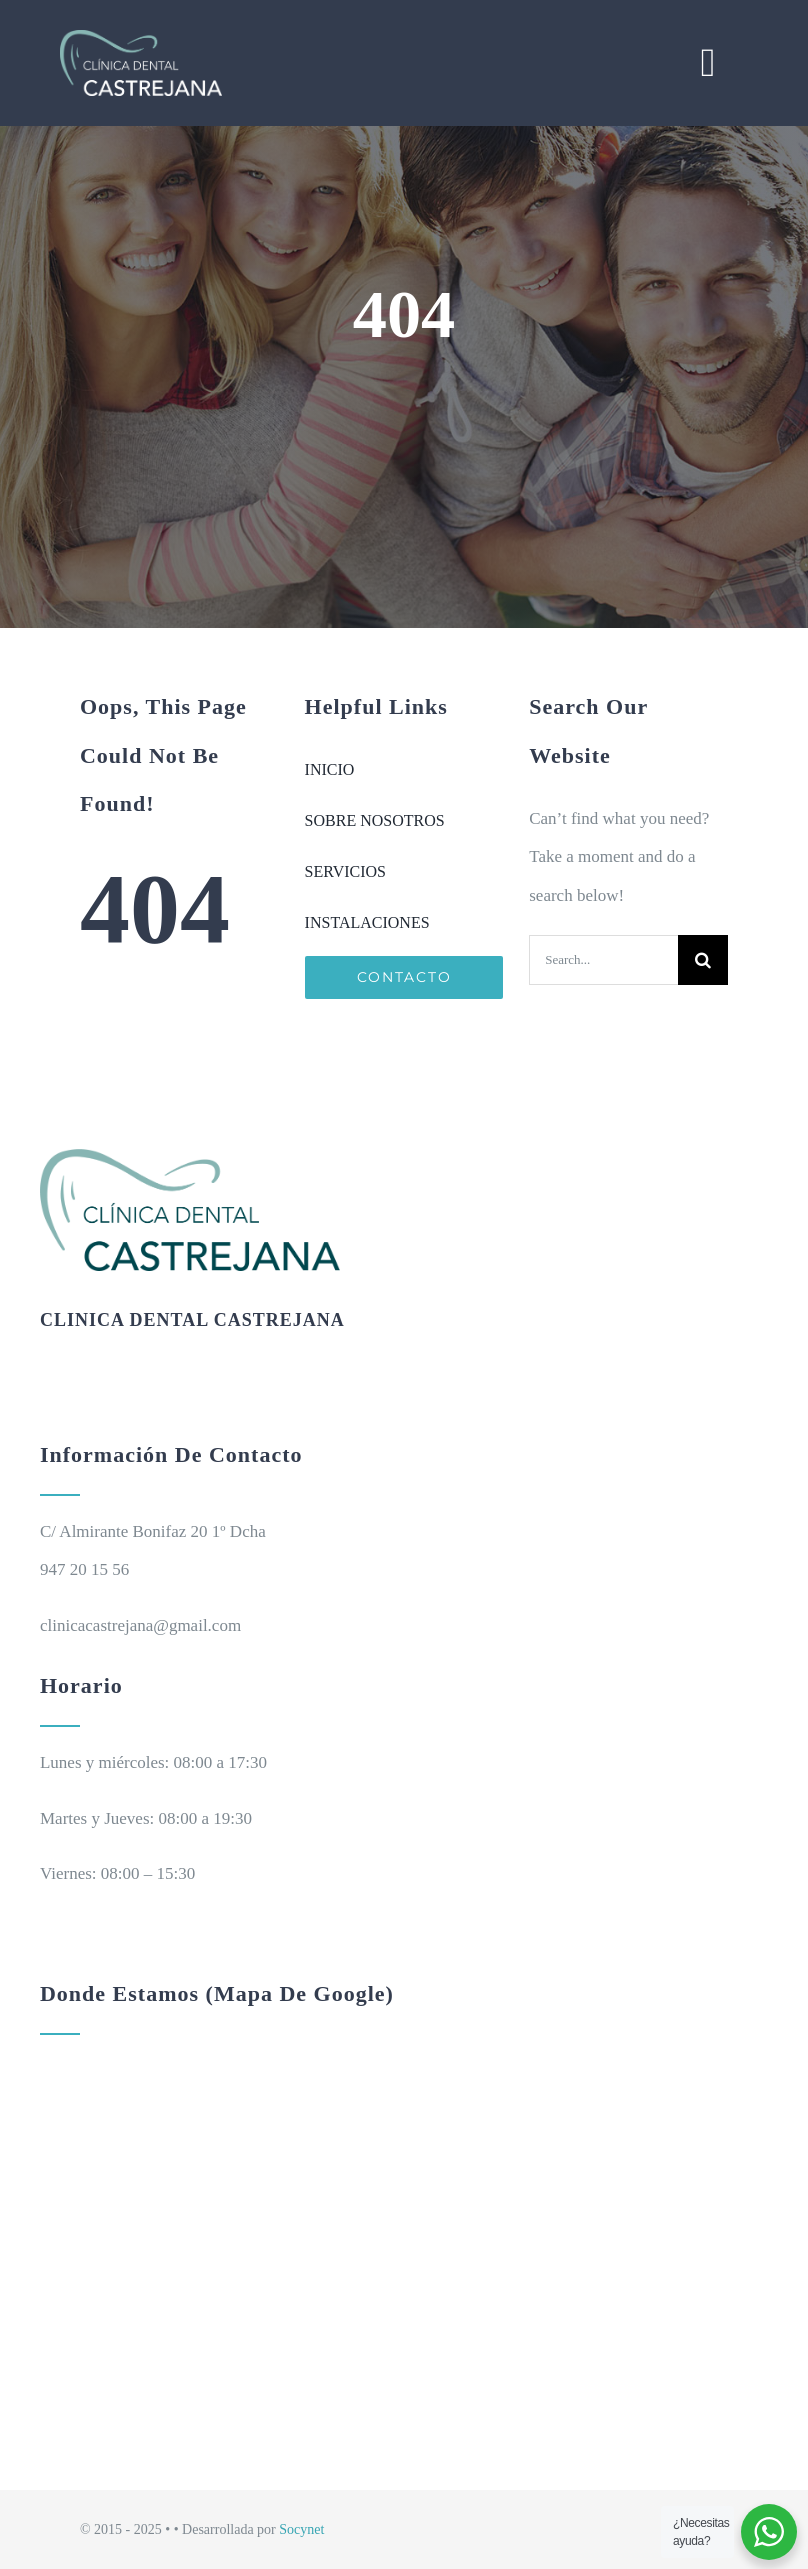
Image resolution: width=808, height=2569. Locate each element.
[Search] (703, 960)
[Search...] (603, 960)
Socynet (301, 2529)
